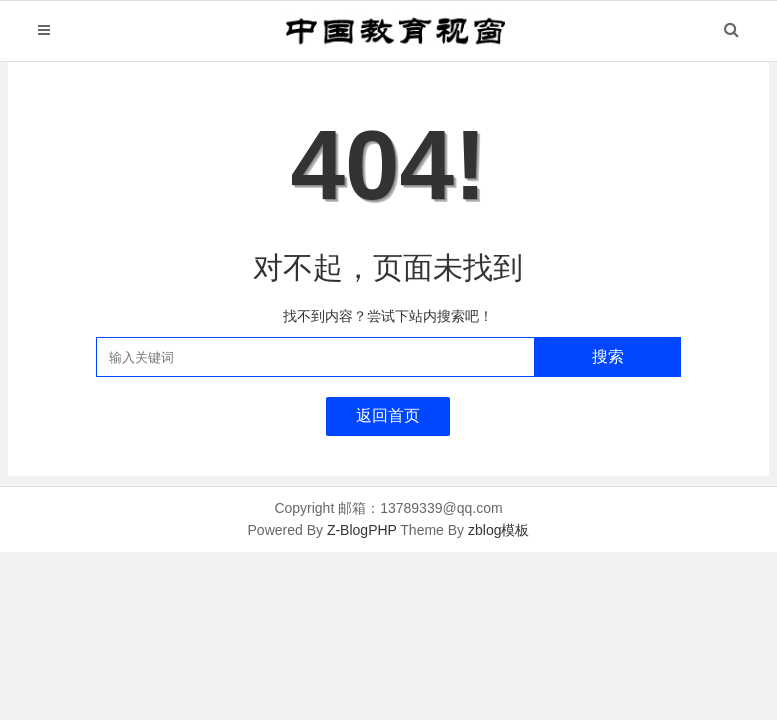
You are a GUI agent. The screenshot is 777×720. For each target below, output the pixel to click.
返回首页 (388, 415)
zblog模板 (498, 530)
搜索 (608, 356)
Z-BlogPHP (362, 530)
